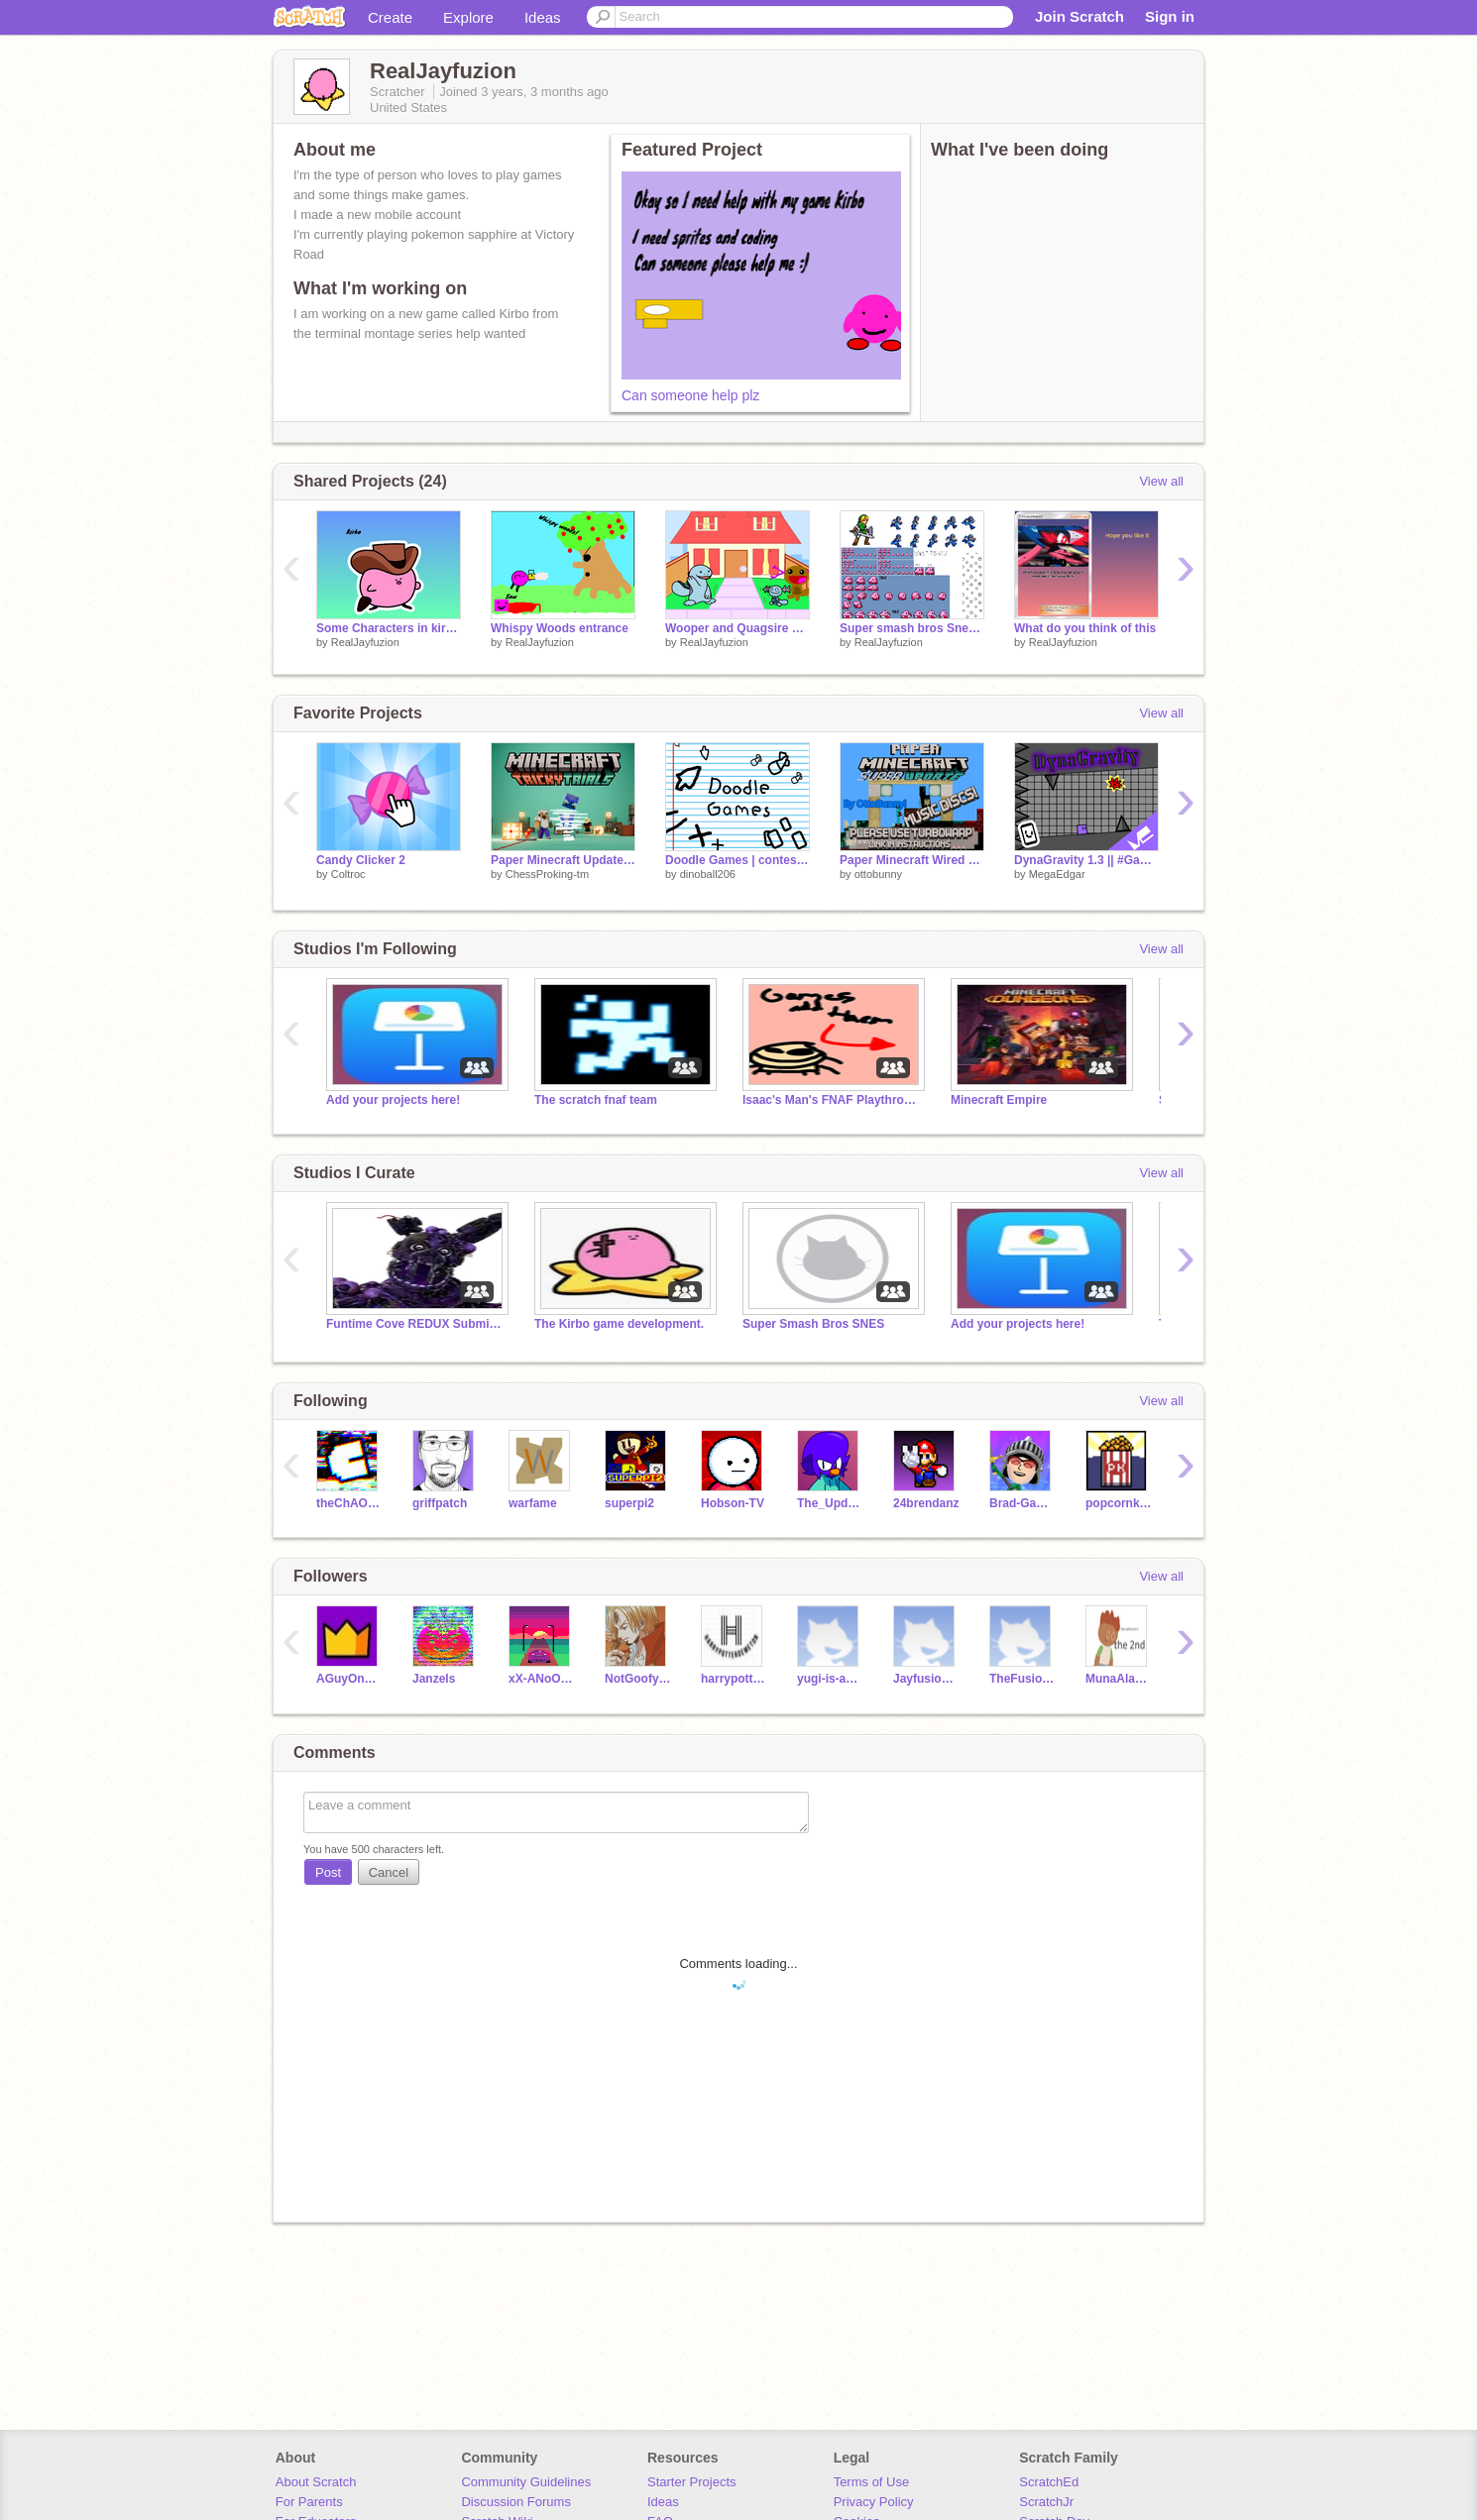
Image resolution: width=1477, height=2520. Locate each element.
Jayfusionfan (926, 1679)
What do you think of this (1085, 628)
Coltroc (348, 874)
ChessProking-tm (547, 874)
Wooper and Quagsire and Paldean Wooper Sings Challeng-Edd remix (737, 628)
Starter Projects (692, 2481)
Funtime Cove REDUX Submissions (415, 1324)
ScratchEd (1049, 2481)
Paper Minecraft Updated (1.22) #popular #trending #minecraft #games (563, 860)
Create (390, 17)
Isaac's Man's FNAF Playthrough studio (831, 1100)
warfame (533, 1503)
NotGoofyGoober (638, 1679)
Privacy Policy (874, 2501)
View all (1161, 481)
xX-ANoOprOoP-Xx (542, 1679)
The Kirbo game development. (619, 1324)
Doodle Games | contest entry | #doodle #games (737, 860)
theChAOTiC (349, 1503)
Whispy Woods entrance (559, 628)
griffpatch (439, 1503)
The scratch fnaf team (595, 1100)
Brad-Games (1022, 1503)
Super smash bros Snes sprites (912, 628)
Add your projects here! (393, 1100)
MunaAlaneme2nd (1118, 1679)
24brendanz (926, 1503)
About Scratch (316, 2481)
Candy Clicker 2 (360, 860)
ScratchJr (1046, 2501)
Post (328, 1872)
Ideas (542, 17)
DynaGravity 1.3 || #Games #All (1086, 860)
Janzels (433, 1679)
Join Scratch (1079, 16)
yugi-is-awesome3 (830, 1679)
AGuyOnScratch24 (349, 1679)
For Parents (309, 2501)
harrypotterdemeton (734, 1679)
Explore (468, 17)
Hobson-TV (732, 1503)
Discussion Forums (516, 2501)
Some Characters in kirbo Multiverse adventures (388, 628)
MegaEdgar (1057, 874)
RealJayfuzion (365, 642)
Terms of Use (872, 2481)
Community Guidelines (526, 2481)
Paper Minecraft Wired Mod (912, 860)
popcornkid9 (1118, 1503)
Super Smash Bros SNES (813, 1324)
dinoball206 (708, 874)
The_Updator (830, 1503)
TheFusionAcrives (1022, 1679)
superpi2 (629, 1503)
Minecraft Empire (999, 1100)
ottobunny (878, 874)
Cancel (388, 1872)
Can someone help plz (690, 395)
